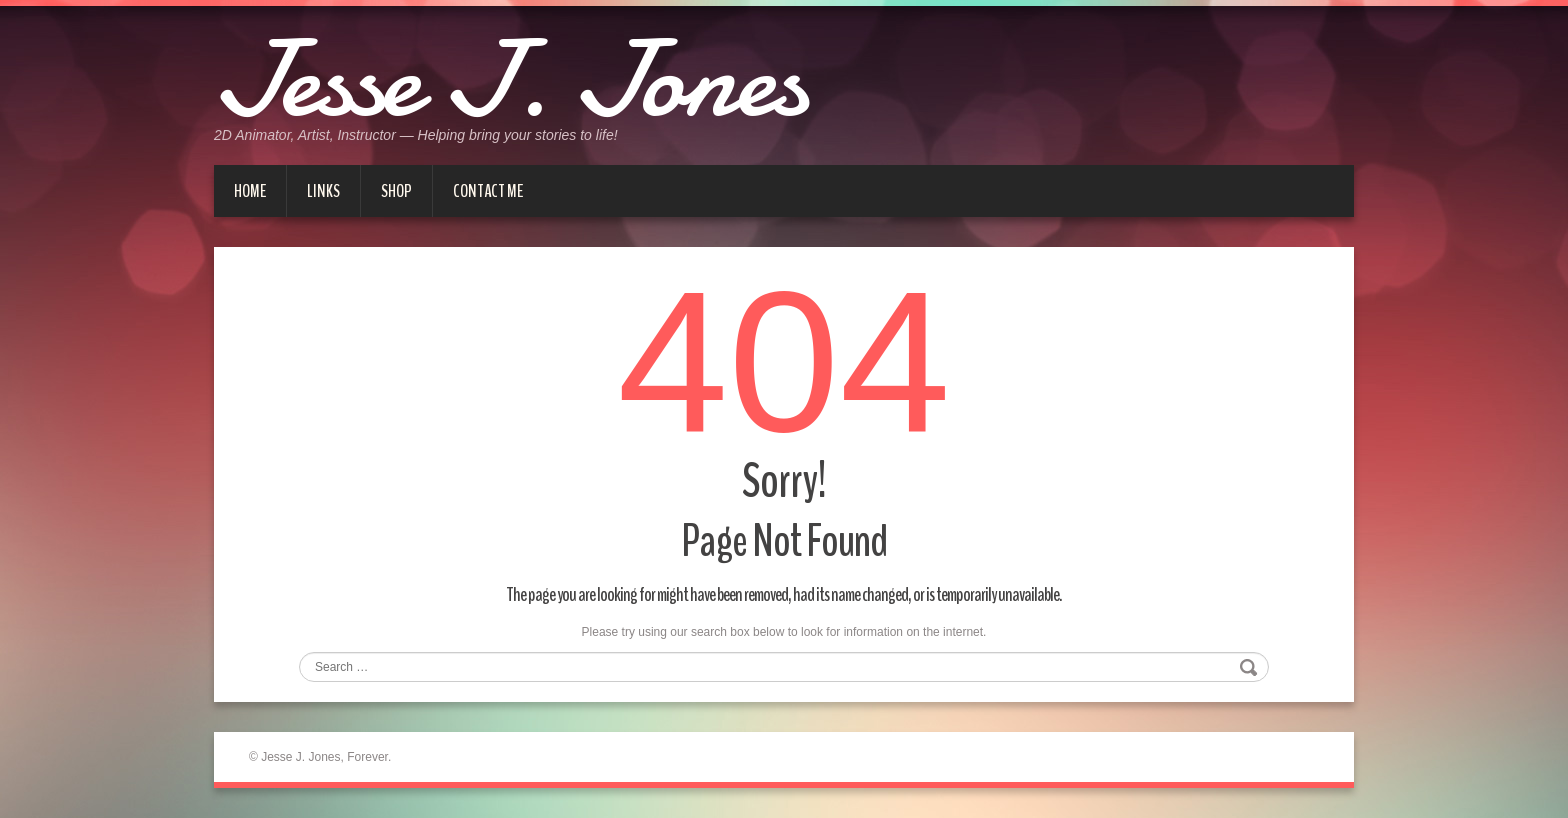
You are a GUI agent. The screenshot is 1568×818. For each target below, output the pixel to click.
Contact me (488, 191)
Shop (396, 191)
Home (250, 191)
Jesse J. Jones (510, 80)
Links (323, 191)
